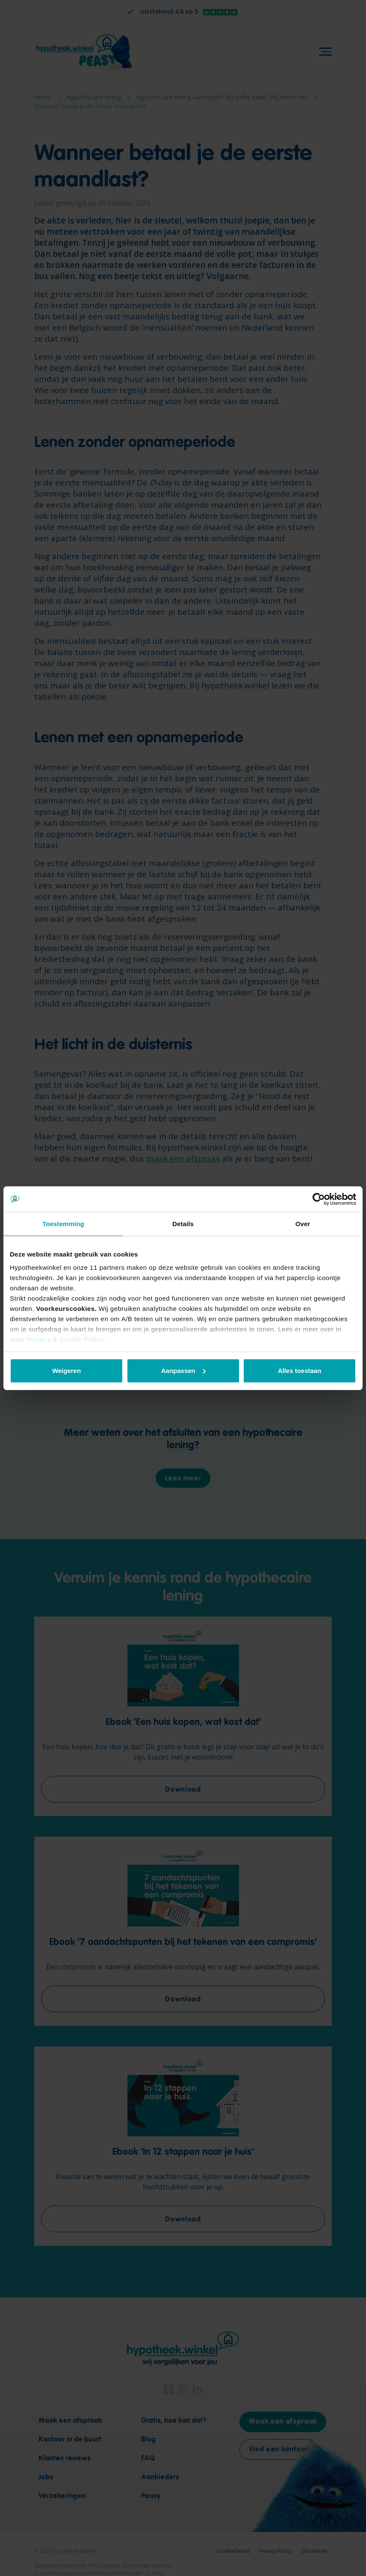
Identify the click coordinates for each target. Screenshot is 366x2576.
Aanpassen (183, 1370)
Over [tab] (302, 1223)
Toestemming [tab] (63, 1223)
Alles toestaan (300, 1370)
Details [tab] (183, 1223)
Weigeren (66, 1370)
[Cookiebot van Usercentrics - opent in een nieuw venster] (318, 1199)
